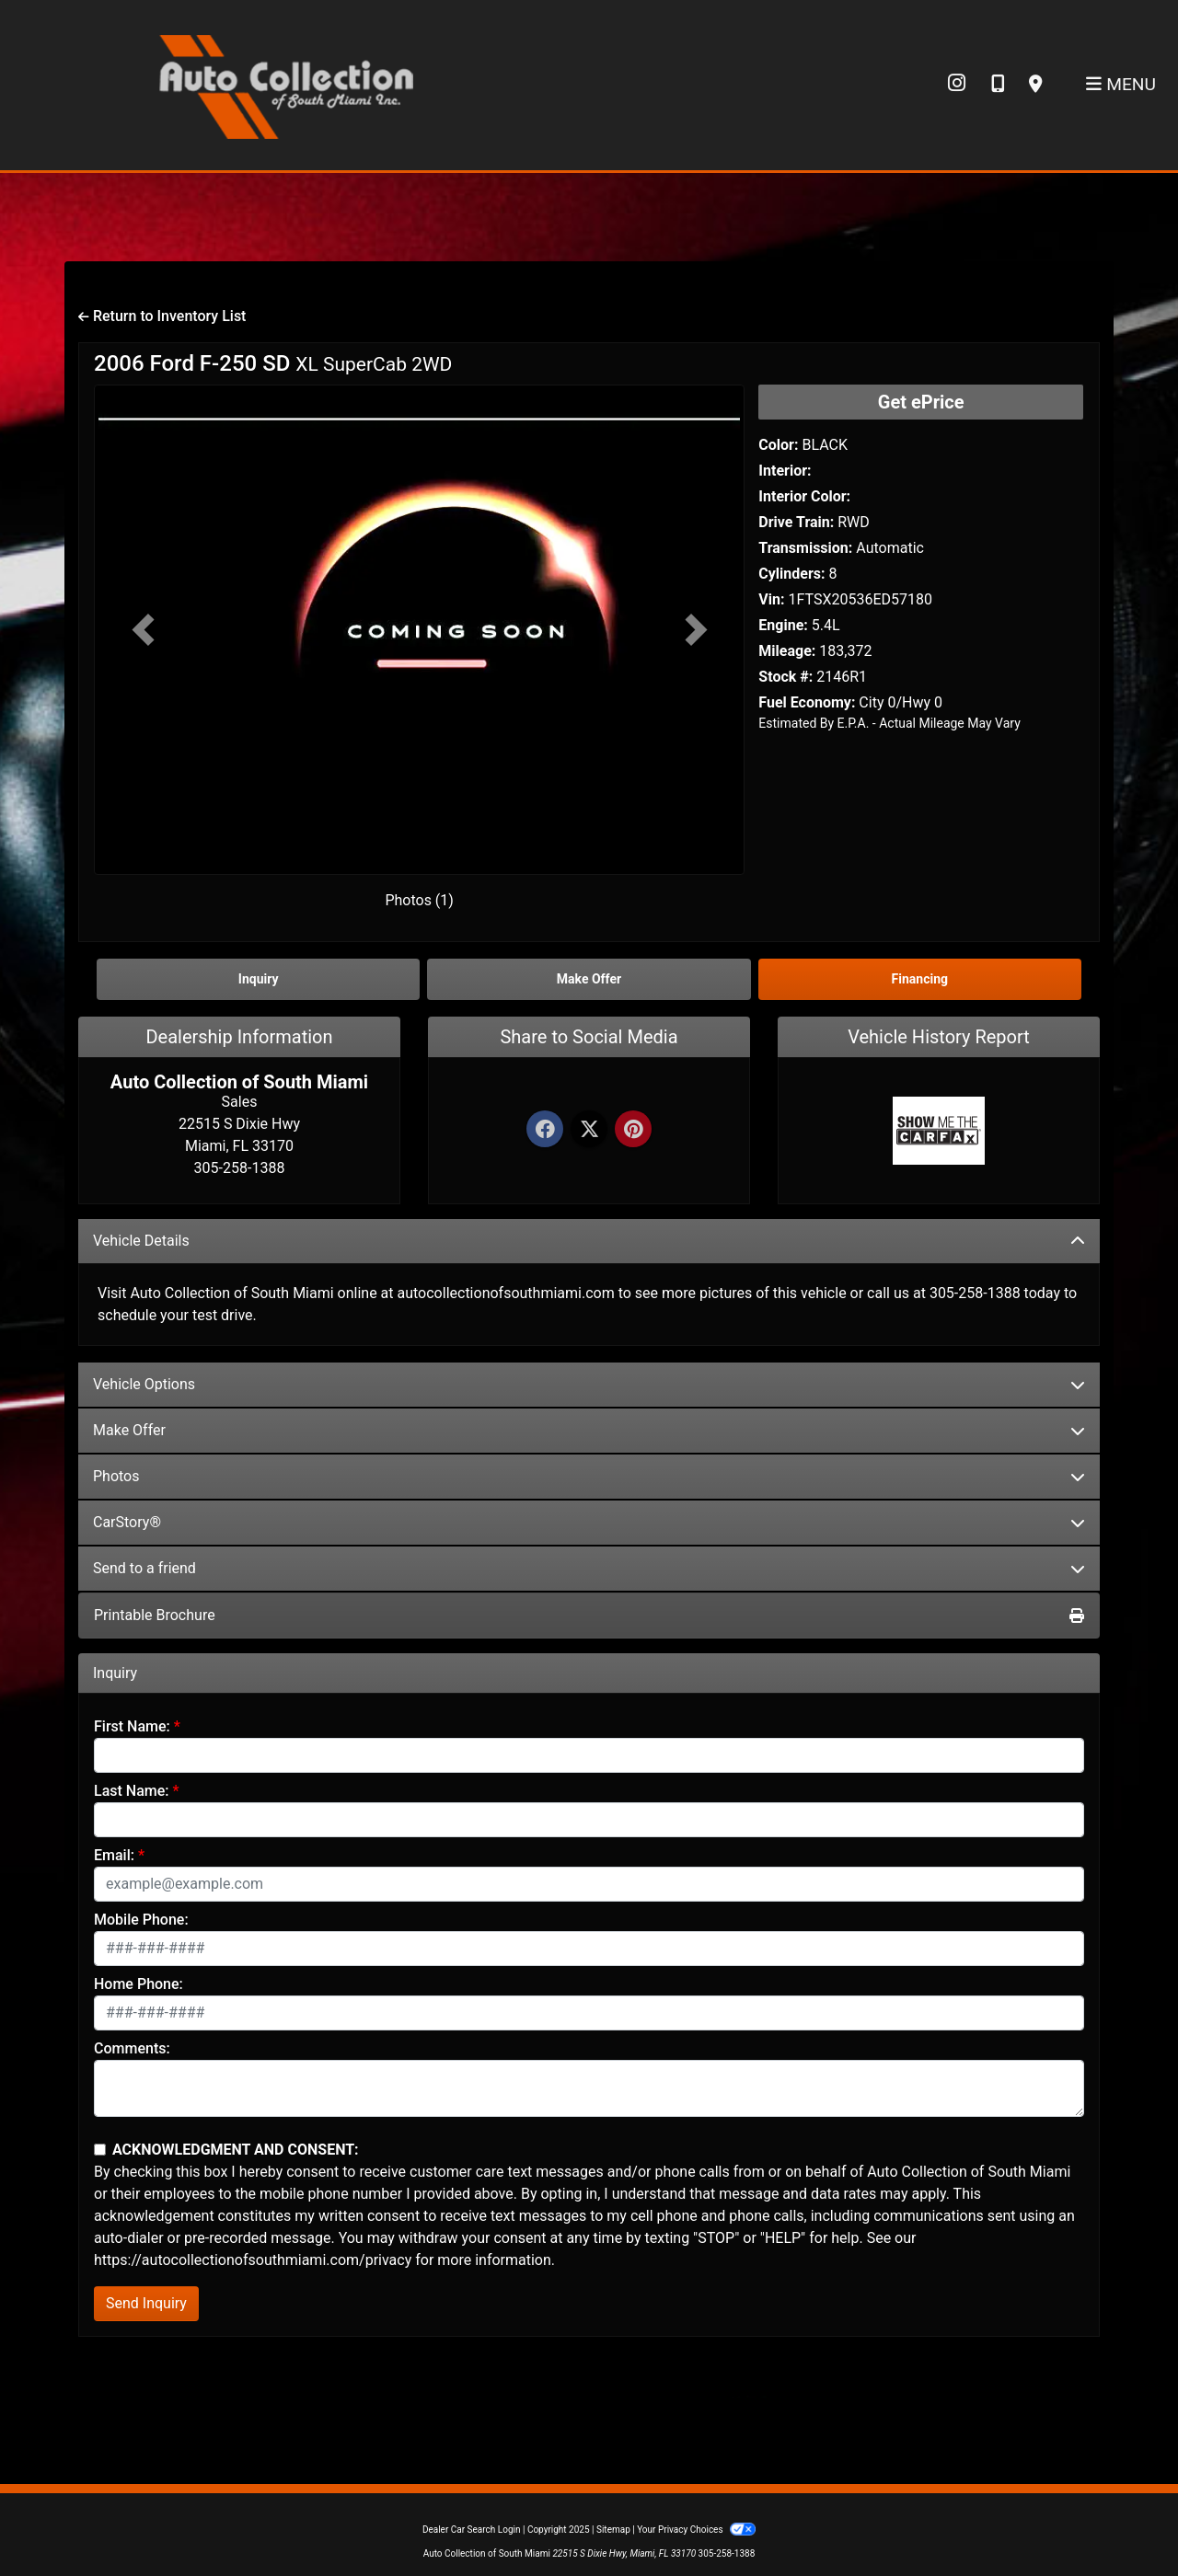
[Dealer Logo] (285, 84)
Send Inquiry (146, 2303)
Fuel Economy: (806, 702)
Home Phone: (138, 1984)
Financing (920, 979)
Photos (589, 1476)
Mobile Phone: (141, 1919)
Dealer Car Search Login (471, 2529)
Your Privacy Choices (696, 2529)
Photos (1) (419, 900)
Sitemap (613, 2529)
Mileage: (786, 651)
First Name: (132, 1726)
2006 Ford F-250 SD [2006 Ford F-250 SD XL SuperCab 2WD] (273, 363)
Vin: (771, 599)
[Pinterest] (633, 1130)
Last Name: (131, 1791)
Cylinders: (791, 573)
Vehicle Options (589, 1384)
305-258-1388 (727, 2553)
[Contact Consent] (100, 2150)
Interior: (784, 470)
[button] (142, 630)
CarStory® (589, 1522)
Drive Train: (796, 522)
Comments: (132, 2048)
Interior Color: (804, 496)
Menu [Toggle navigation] (1121, 84)
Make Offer (589, 1430)
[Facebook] (544, 1130)
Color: (778, 445)
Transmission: (805, 548)
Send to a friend (589, 1568)
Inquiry (258, 979)
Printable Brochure (589, 1615)
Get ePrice (921, 402)
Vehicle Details (589, 1240)
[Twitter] (589, 1130)
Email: (114, 1855)
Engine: (782, 625)
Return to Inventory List (162, 316)
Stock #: (785, 676)
